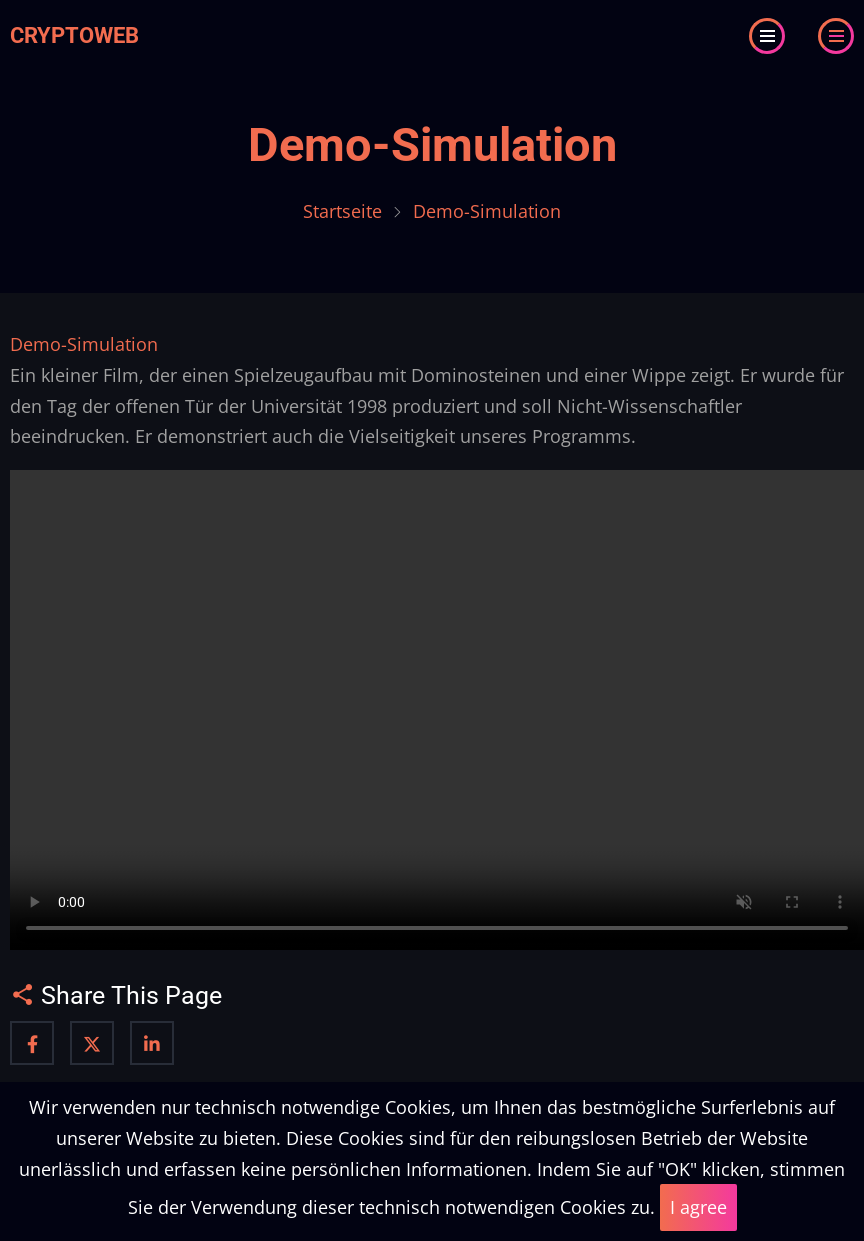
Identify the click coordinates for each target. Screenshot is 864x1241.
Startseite (342, 211)
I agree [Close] (698, 1207)
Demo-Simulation (432, 145)
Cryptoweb (74, 35)
